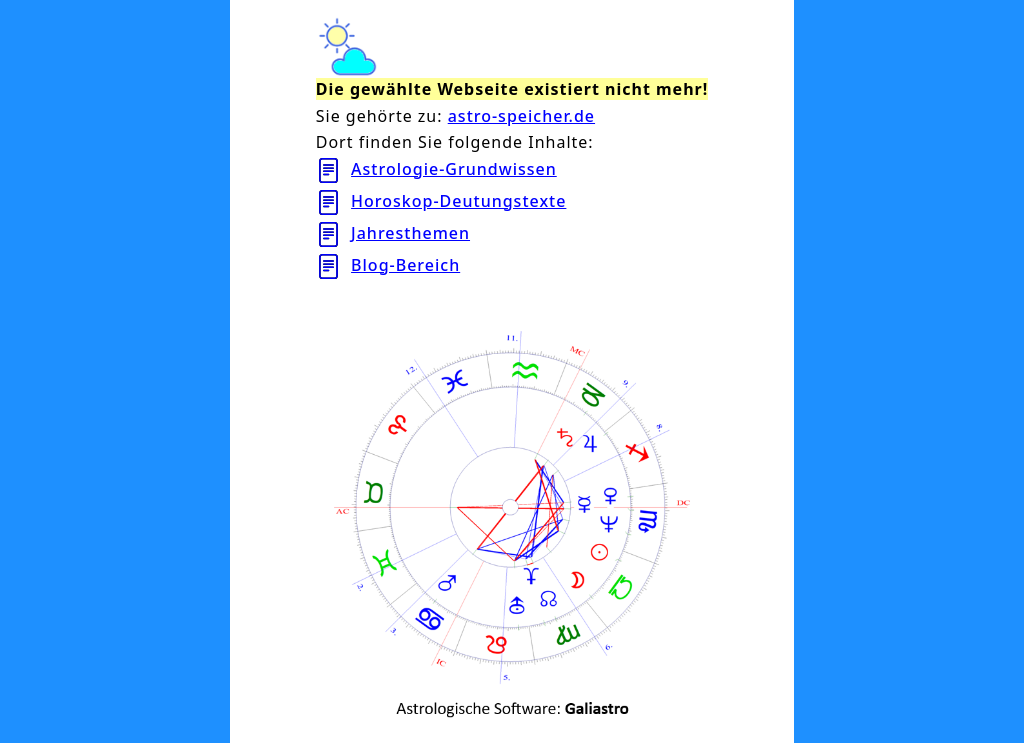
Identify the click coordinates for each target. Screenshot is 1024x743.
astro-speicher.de (521, 116)
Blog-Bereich (405, 265)
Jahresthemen (410, 233)
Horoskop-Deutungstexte (458, 201)
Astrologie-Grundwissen (454, 169)
